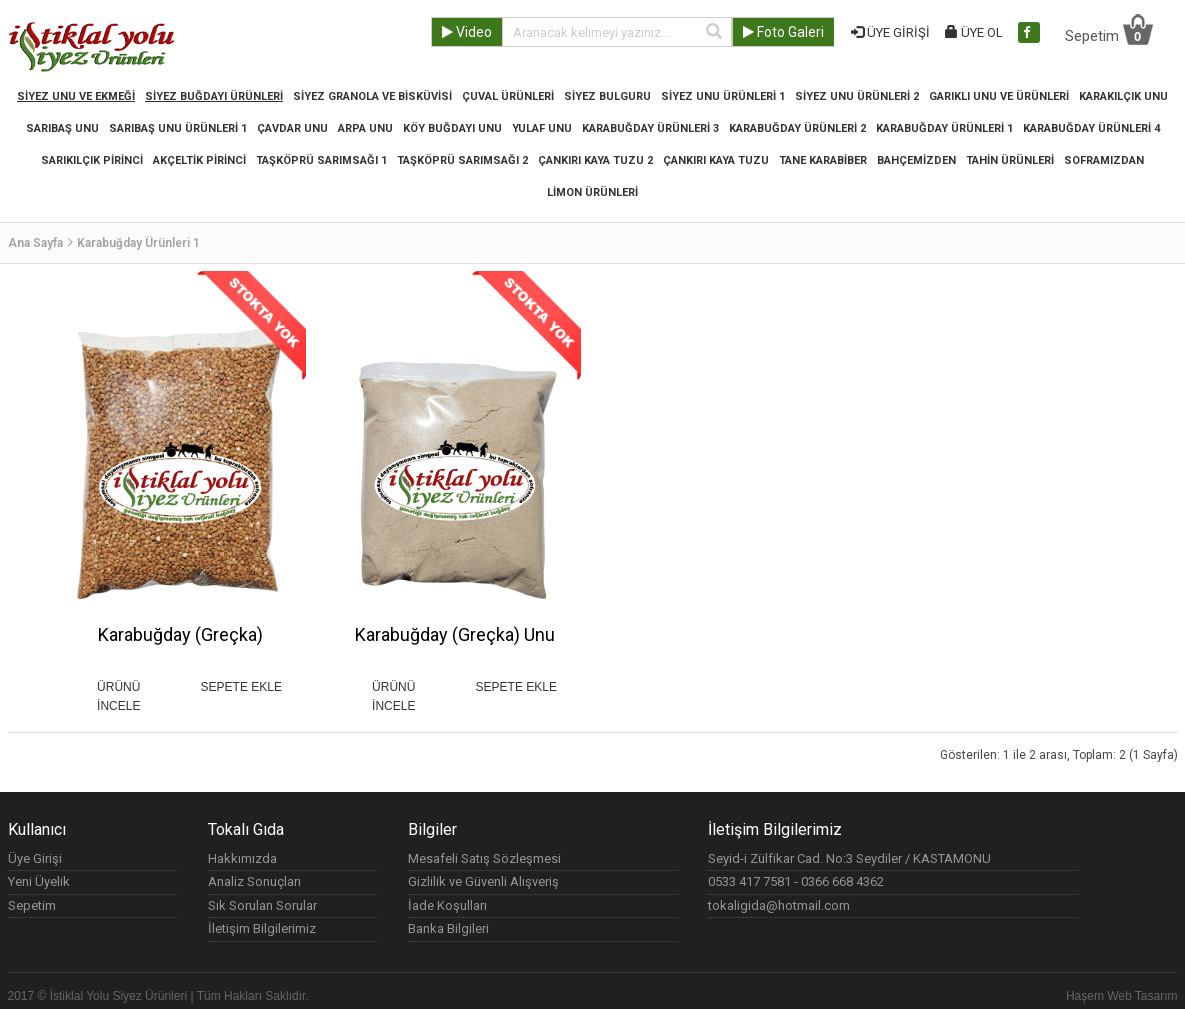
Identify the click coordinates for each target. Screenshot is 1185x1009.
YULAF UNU (542, 128)
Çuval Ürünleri (508, 96)
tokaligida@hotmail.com (779, 905)
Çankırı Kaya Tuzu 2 (595, 160)
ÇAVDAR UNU (292, 128)
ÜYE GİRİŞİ (890, 32)
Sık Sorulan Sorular (262, 905)
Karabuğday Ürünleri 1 (944, 128)
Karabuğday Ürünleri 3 (650, 128)
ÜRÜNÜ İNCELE (118, 688)
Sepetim (1109, 29)
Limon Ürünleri (592, 192)
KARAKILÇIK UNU (1123, 96)
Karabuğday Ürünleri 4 (1091, 128)
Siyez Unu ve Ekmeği (76, 96)
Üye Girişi (35, 858)
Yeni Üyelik (39, 881)
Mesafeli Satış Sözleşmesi (484, 858)
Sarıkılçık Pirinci (92, 160)
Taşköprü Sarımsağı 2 (462, 160)
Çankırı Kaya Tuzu (716, 160)
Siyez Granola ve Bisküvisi (372, 96)
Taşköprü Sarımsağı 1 (321, 160)
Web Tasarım (1142, 996)
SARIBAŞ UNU (62, 128)
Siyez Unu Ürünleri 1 (723, 96)
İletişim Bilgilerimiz (262, 928)
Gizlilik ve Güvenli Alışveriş (483, 881)
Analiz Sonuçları (254, 881)
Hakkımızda (242, 858)
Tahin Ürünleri (1010, 160)
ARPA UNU (365, 128)
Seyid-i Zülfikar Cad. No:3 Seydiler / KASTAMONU (849, 858)
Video (467, 32)
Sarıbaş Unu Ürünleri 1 (178, 128)
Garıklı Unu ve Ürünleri (999, 96)
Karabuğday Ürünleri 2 (797, 128)
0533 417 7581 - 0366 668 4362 (796, 881)
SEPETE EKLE (241, 687)
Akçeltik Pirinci (199, 160)
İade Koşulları (447, 905)
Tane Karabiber (823, 160)
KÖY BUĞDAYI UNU (452, 128)
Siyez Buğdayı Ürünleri (214, 96)
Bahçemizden (916, 160)
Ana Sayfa (35, 243)
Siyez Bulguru (607, 96)
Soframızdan (1104, 160)
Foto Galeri (783, 32)
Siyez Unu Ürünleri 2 (857, 96)
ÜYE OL (974, 32)
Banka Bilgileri (448, 928)
